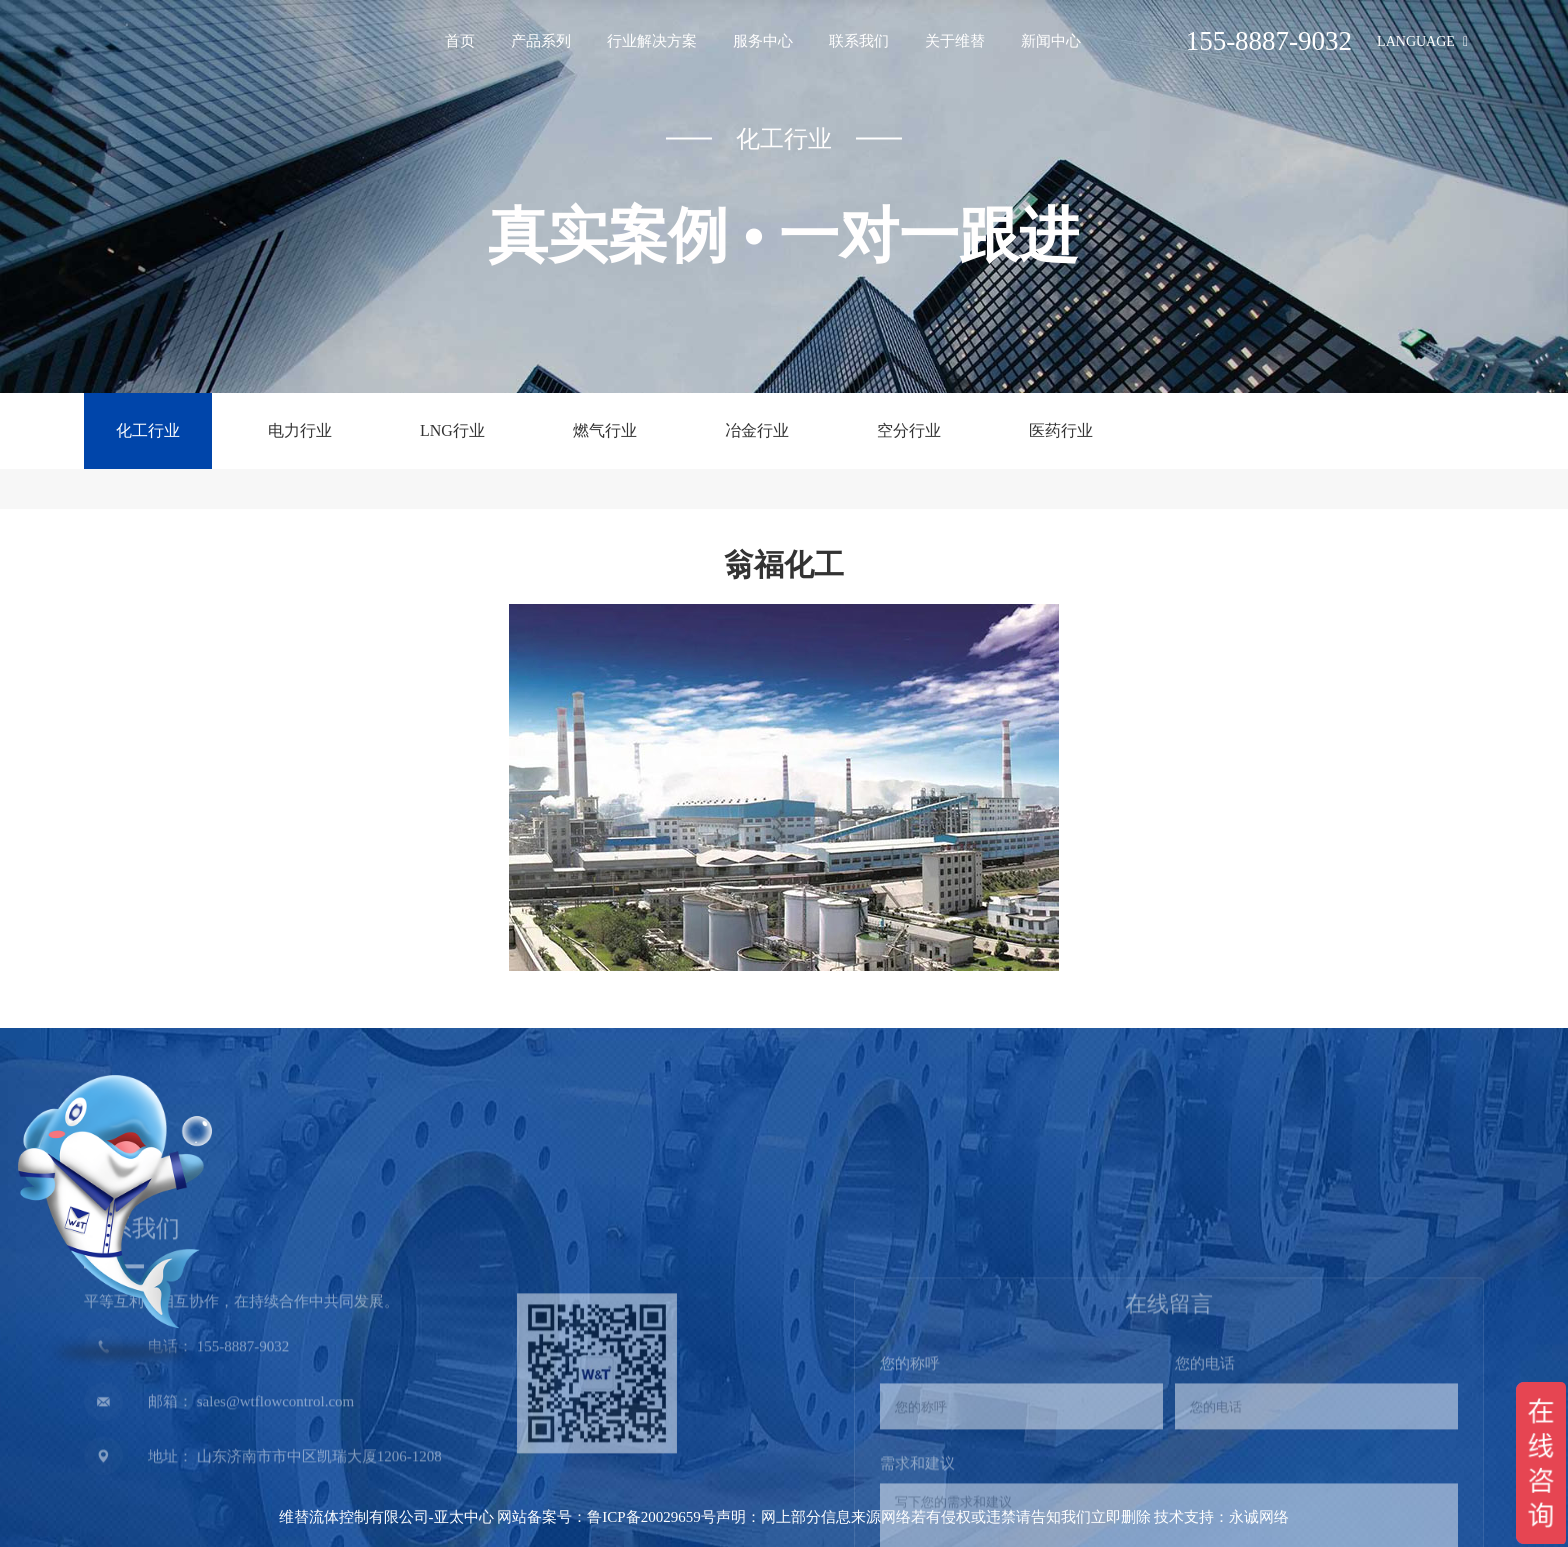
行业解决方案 (652, 41)
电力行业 (300, 430)
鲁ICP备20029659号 (651, 1517)
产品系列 (541, 41)
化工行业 (148, 430)
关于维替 (955, 41)
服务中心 (763, 41)
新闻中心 (1051, 41)
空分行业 (909, 430)
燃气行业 (605, 430)
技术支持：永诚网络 (1221, 1517)
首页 (460, 41)
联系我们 (859, 41)
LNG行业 (452, 430)
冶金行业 (757, 430)
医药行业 (1061, 430)
